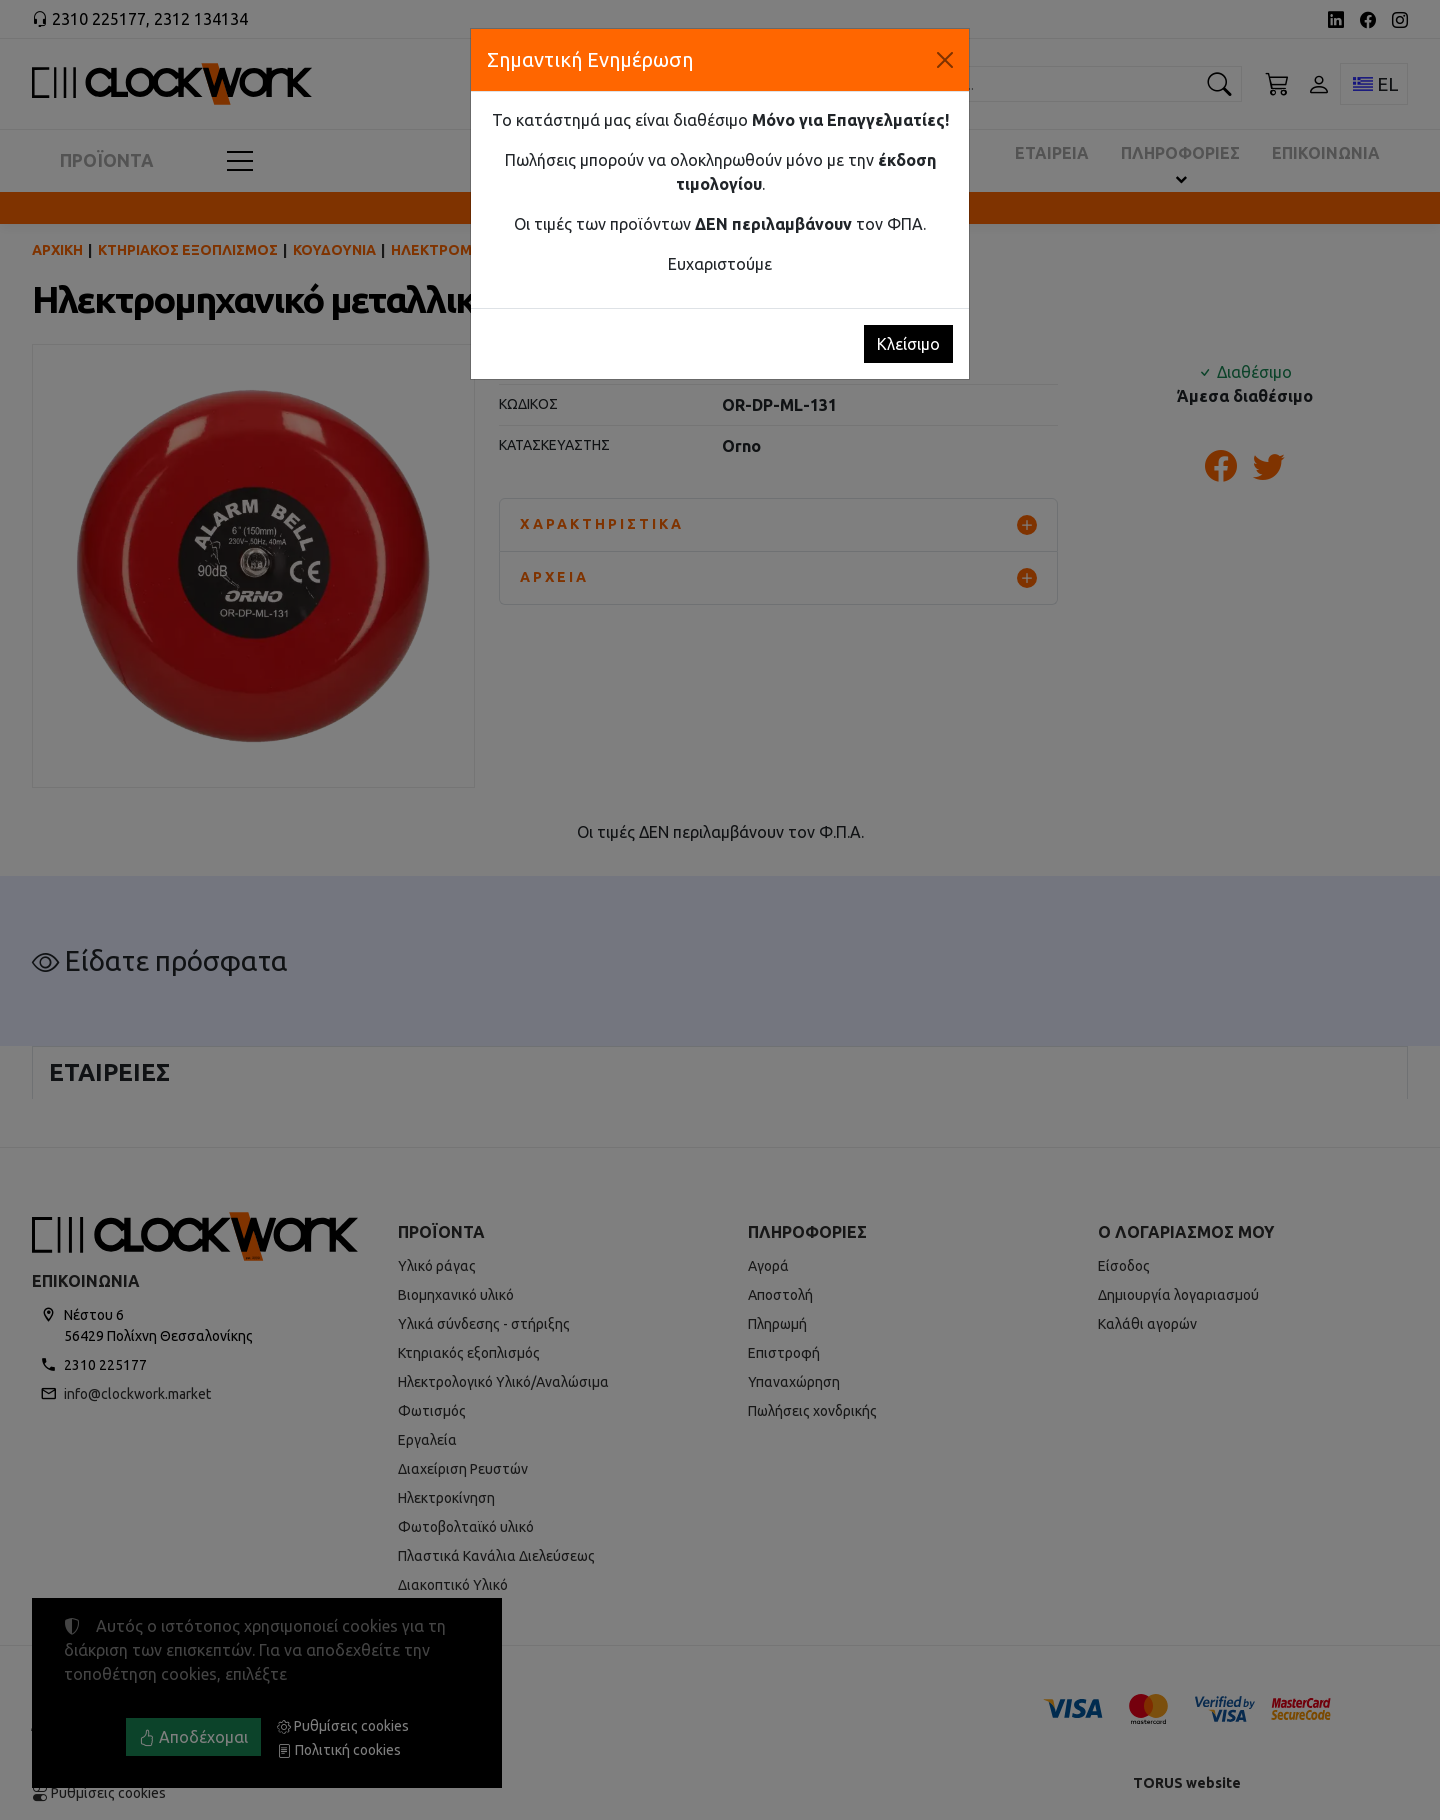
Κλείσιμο (908, 344)
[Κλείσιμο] (945, 60)
